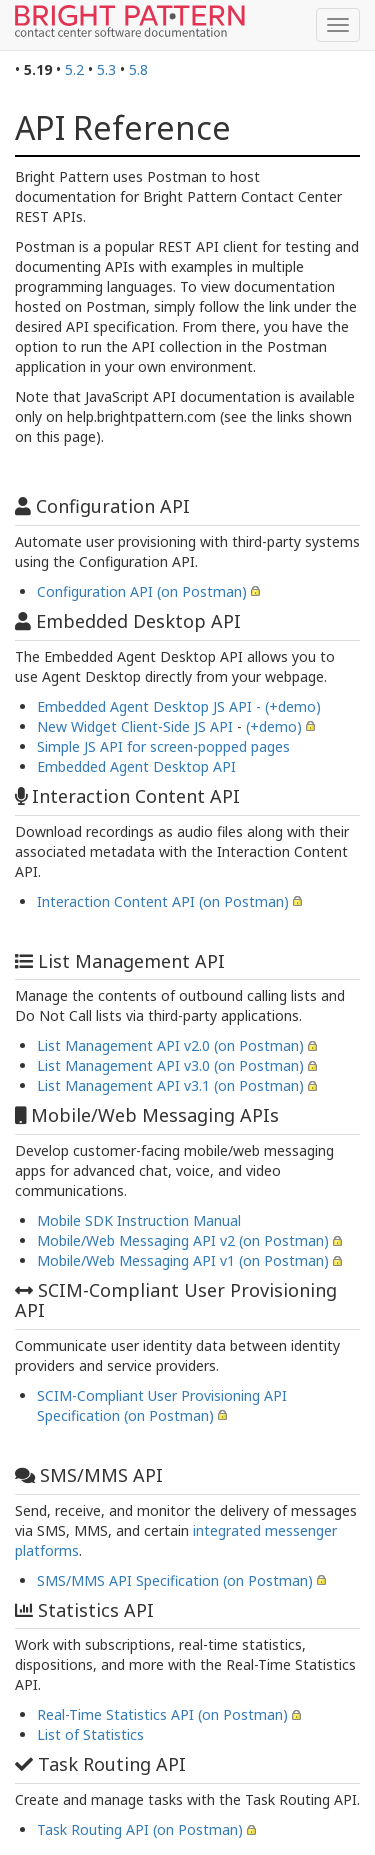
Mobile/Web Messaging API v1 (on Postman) (183, 1260)
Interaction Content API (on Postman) (163, 901)
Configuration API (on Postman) (142, 591)
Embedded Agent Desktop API (136, 766)
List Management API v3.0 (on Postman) (170, 1065)
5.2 (74, 69)
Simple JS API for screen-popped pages (163, 746)
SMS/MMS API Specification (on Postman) (175, 1580)
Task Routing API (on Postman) (140, 1829)
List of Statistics (90, 1734)
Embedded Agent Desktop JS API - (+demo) (179, 706)
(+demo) (274, 726)
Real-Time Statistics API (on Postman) (162, 1714)
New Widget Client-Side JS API (135, 726)
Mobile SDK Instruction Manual (139, 1220)
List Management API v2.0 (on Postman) (170, 1045)
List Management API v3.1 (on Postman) (170, 1085)
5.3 (106, 69)
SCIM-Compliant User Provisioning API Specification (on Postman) (162, 1405)
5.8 (138, 69)
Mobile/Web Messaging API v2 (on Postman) (183, 1240)
